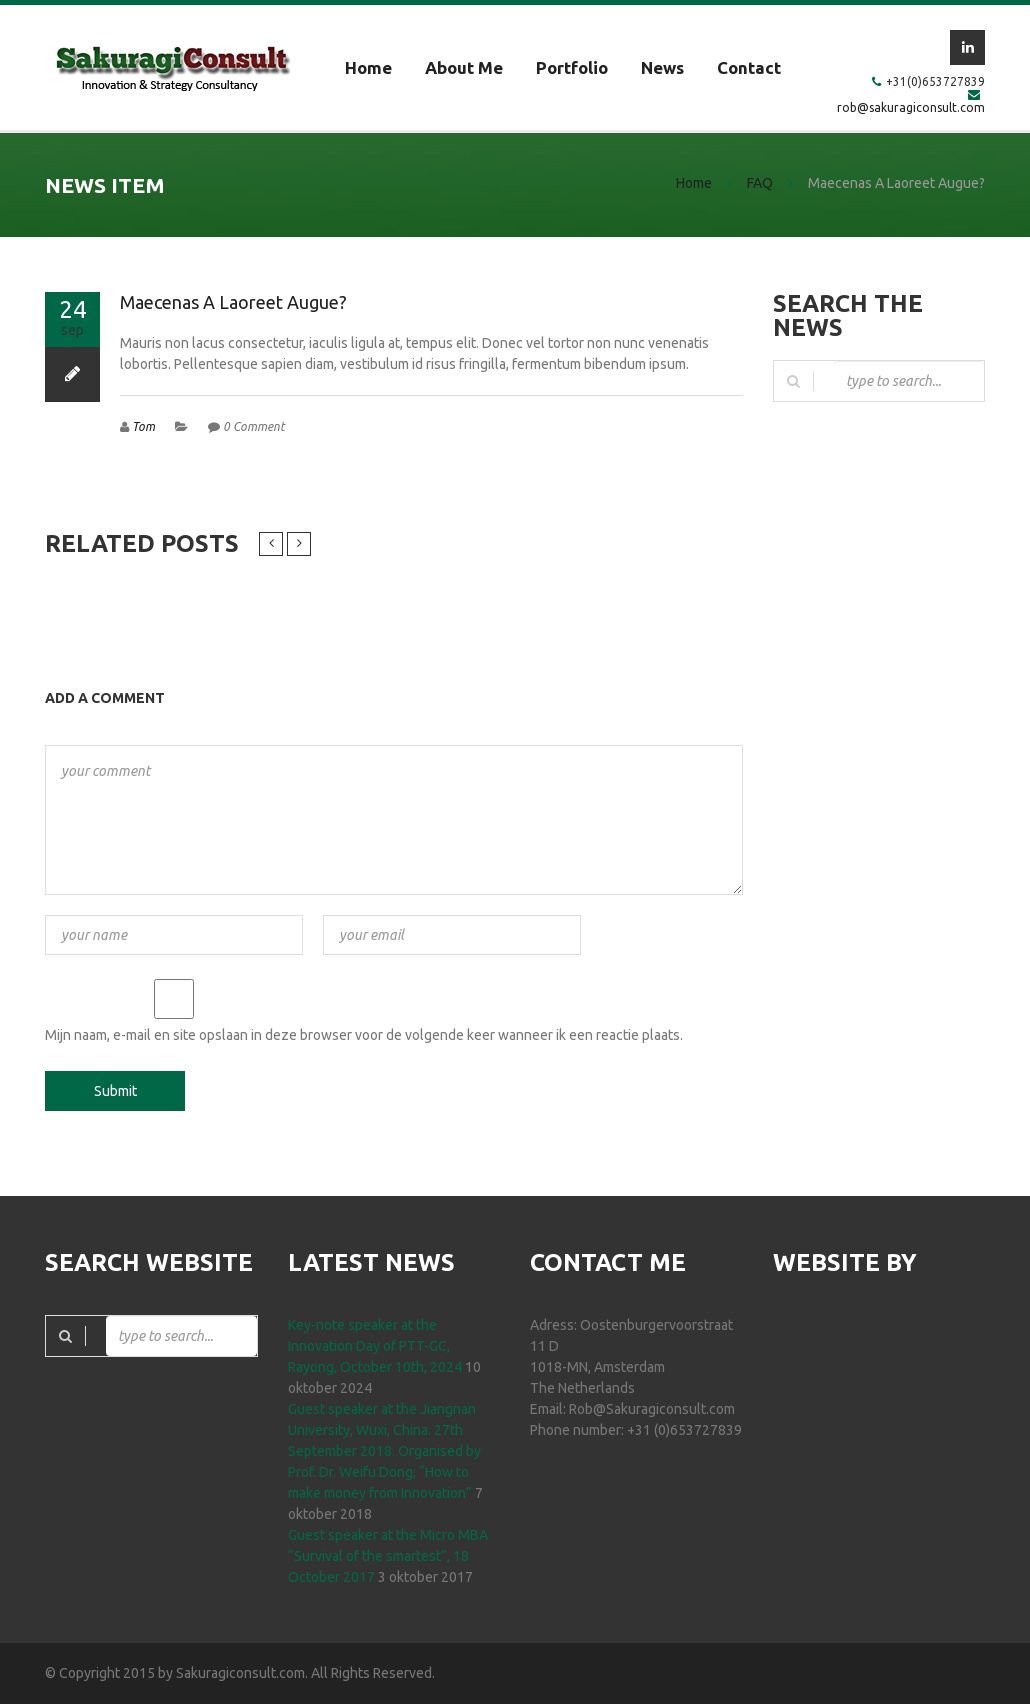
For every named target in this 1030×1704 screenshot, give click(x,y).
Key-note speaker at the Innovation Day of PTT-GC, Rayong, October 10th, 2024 (375, 1346)
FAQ (760, 183)
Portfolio (572, 67)
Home (368, 67)
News (662, 67)
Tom (143, 426)
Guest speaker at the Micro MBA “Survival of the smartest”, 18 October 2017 (388, 1556)
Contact (749, 67)
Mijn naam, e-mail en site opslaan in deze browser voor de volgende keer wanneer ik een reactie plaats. (364, 1035)
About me (464, 67)
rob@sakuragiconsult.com (911, 107)
